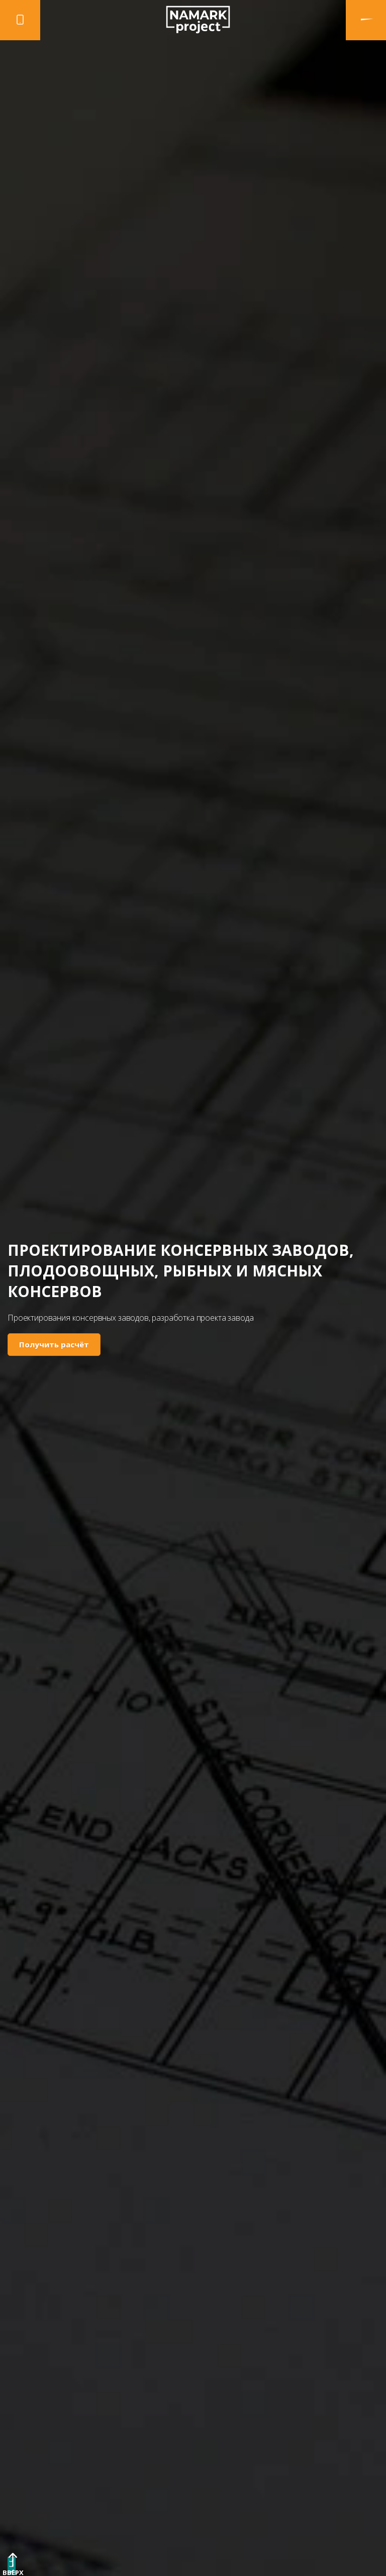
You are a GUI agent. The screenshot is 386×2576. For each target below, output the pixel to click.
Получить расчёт (54, 1344)
